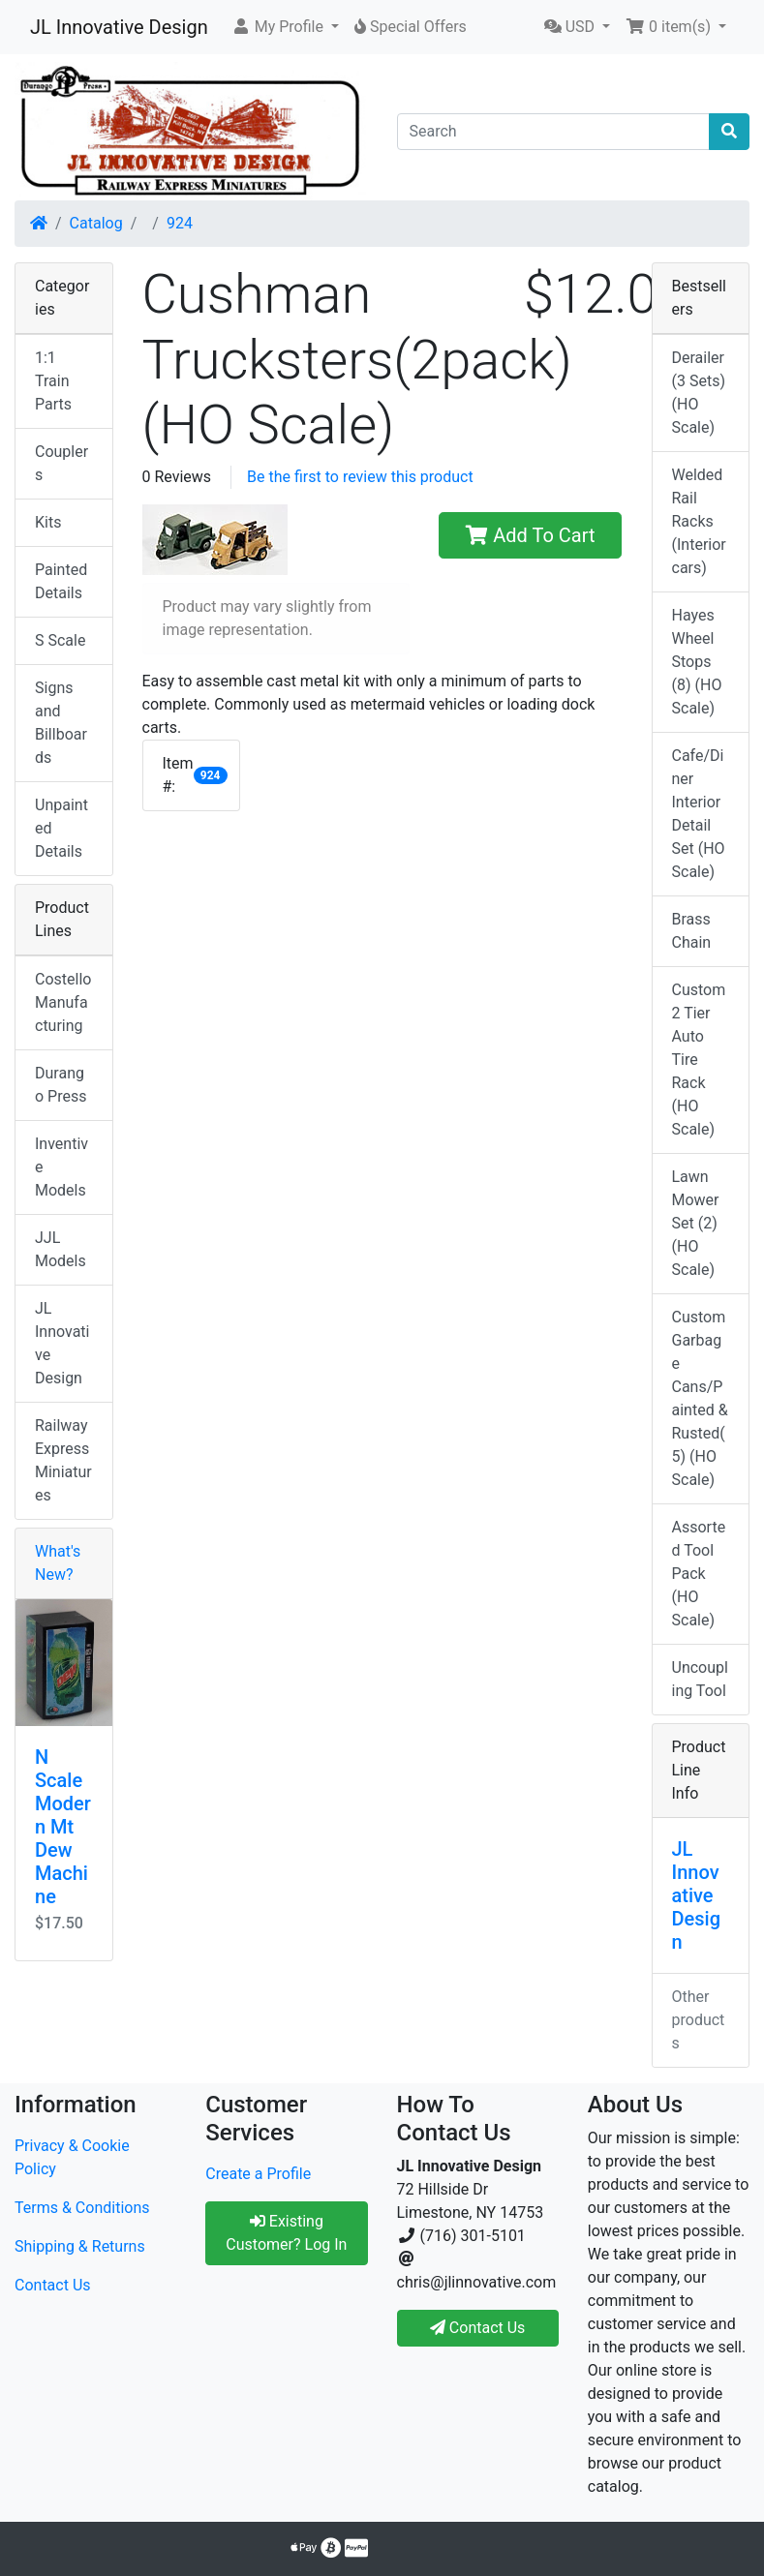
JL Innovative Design (119, 27)
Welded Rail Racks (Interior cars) (699, 521)
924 (180, 223)
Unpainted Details (61, 828)
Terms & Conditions (82, 2207)
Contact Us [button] (478, 2327)
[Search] (554, 131)
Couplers (61, 463)
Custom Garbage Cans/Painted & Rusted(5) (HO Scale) (700, 1398)
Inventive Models (61, 1167)
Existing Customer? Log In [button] (286, 2233)
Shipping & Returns (80, 2246)
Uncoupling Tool (700, 1679)
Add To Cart (530, 535)
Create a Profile (258, 2174)
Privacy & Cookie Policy (72, 2157)
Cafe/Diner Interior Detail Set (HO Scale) (698, 813)
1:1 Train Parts (53, 381)
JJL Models (60, 1249)
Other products (698, 2019)
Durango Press (60, 1085)
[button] (285, 27)
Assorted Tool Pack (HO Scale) (699, 1573)
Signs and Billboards (61, 723)
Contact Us (53, 2285)
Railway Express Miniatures (63, 1460)
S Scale (60, 640)
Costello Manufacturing (63, 1002)
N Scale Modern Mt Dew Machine (63, 1826)
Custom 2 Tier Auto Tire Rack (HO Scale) (699, 1059)
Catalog (96, 223)
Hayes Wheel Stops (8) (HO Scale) (697, 661)
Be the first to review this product (360, 477)
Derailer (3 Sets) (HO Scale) (698, 393)
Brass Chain (692, 931)
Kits (48, 522)
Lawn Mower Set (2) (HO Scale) (695, 1223)
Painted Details (61, 581)
